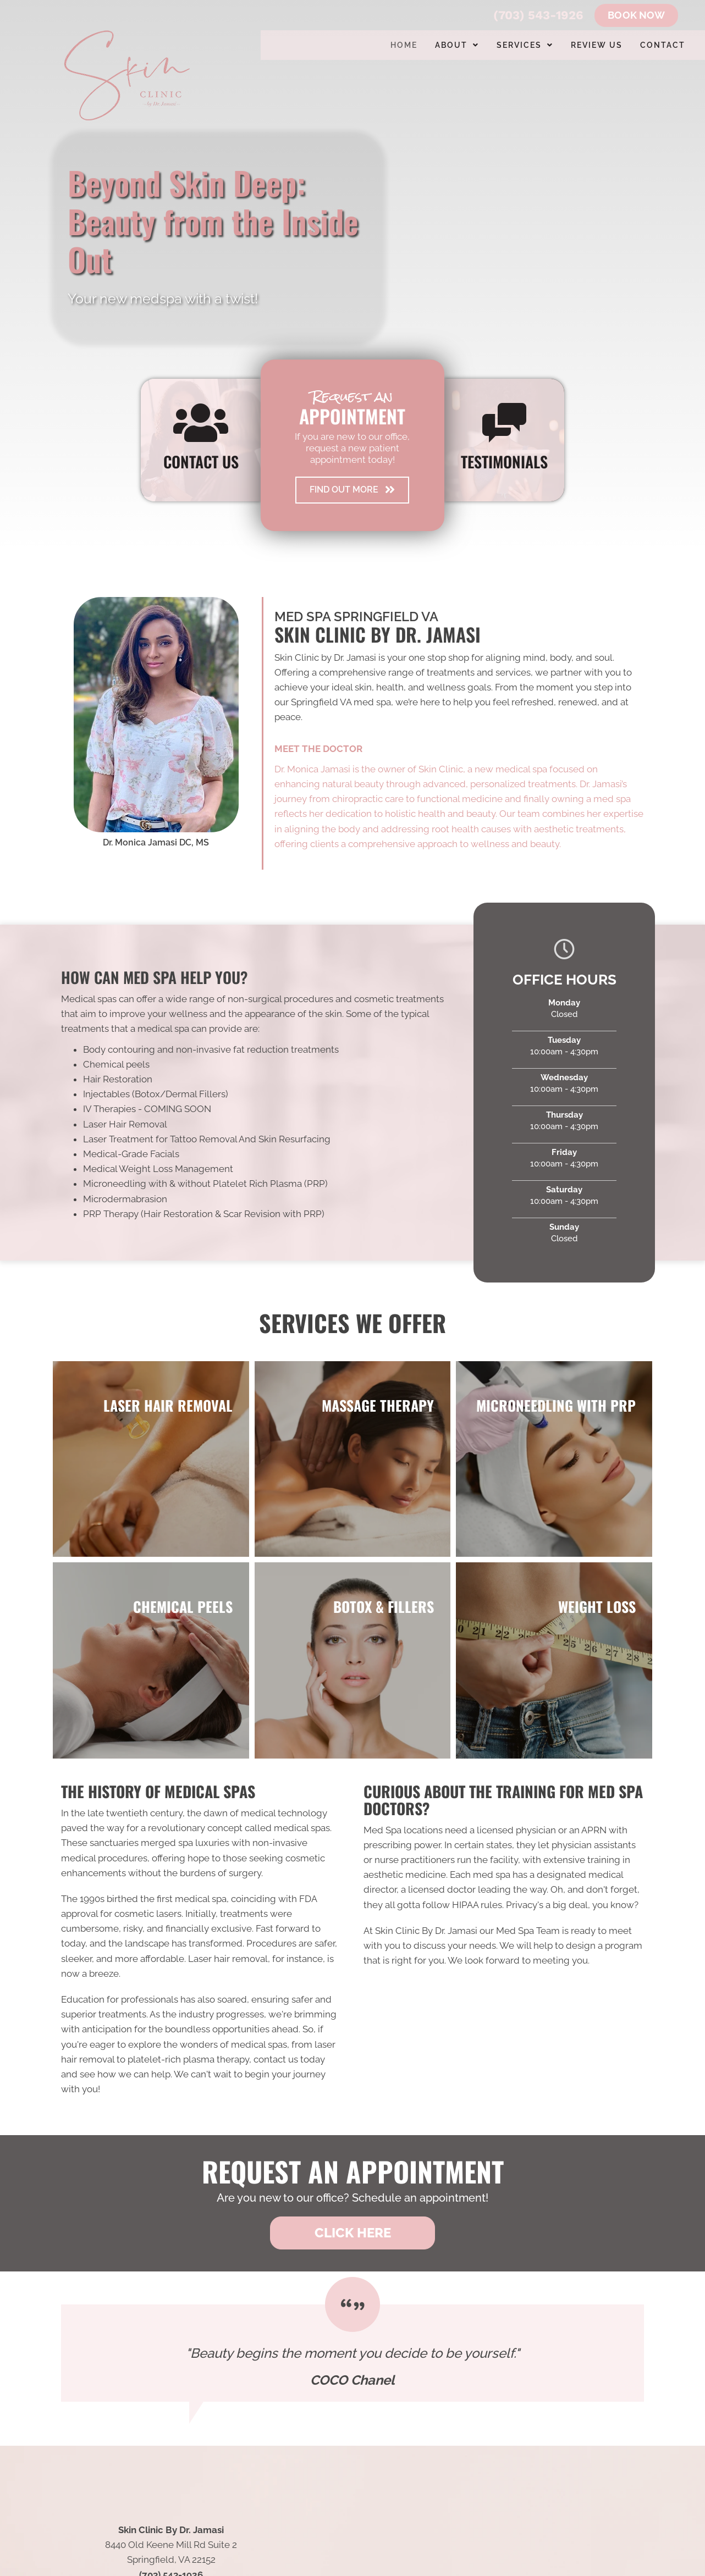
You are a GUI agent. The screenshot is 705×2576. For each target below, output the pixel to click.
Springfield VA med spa (341, 701)
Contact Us (201, 461)
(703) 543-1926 (538, 15)
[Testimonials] (352, 2353)
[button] (352, 490)
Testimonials (504, 461)
